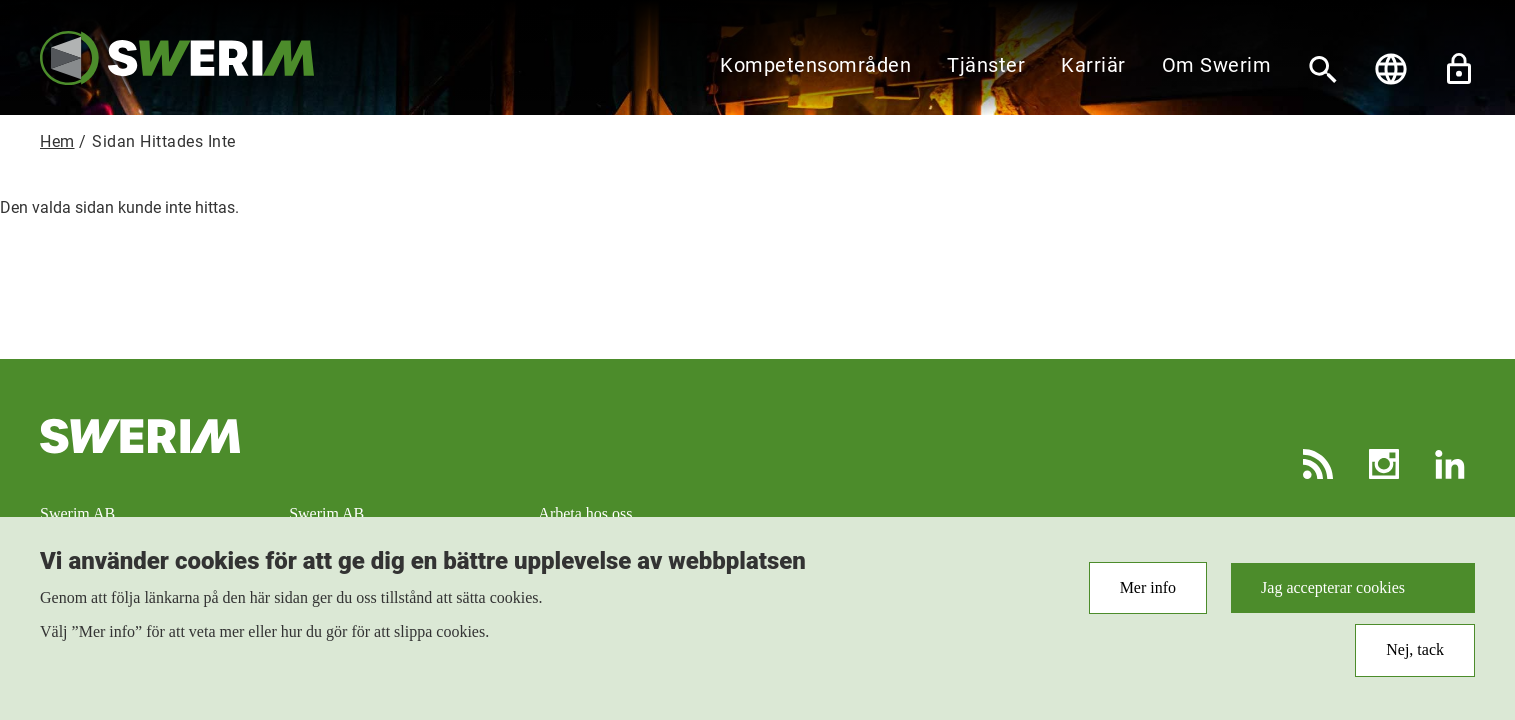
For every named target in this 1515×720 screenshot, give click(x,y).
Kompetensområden (815, 65)
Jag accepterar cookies (1333, 595)
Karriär (1093, 65)
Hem (57, 141)
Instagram (1384, 464)
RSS (1318, 464)
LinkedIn (1450, 464)
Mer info (1148, 595)
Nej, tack (1415, 658)
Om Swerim (1217, 65)
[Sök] (1323, 69)
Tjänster (986, 65)
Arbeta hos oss (585, 513)
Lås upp (1459, 69)
